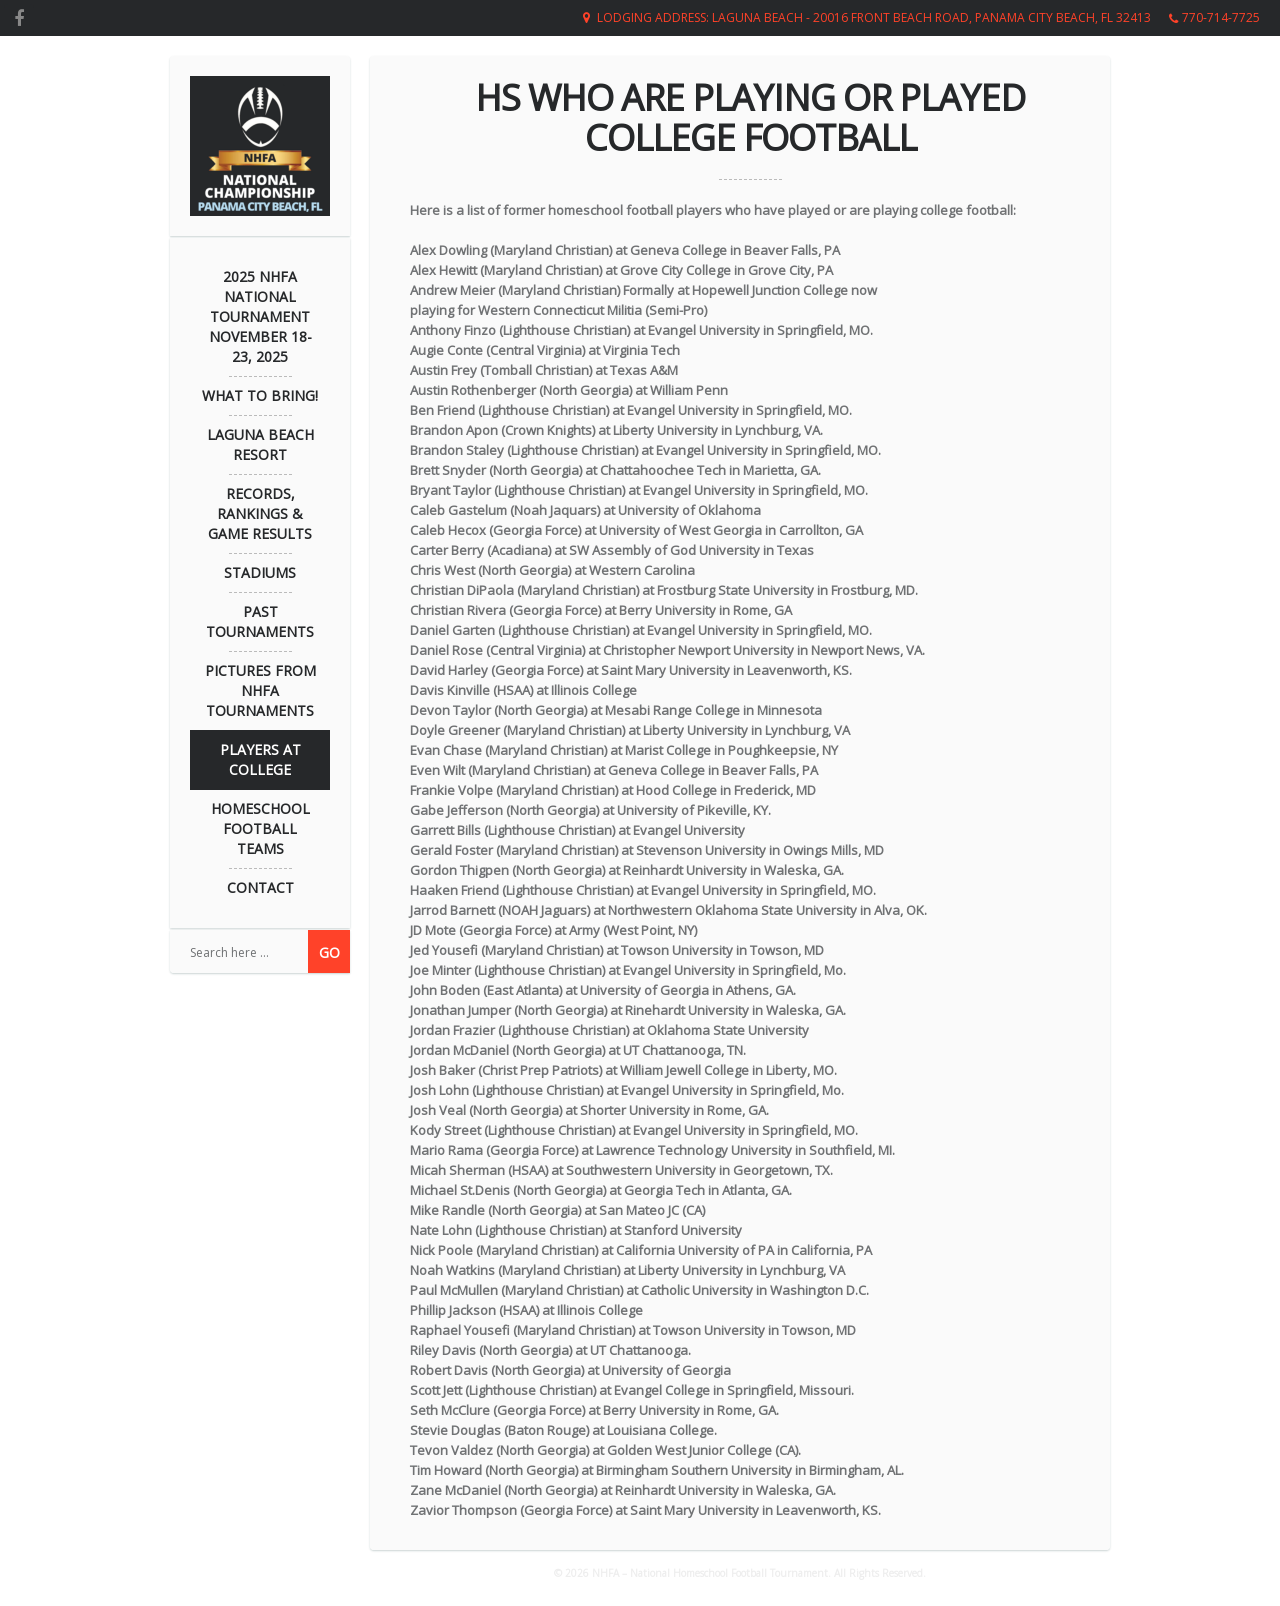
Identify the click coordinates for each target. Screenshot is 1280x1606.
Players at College (260, 759)
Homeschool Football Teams (260, 828)
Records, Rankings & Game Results (260, 513)
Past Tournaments (260, 621)
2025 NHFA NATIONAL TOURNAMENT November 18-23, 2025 (260, 316)
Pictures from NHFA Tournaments (260, 690)
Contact (260, 887)
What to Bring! (260, 395)
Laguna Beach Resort (260, 444)
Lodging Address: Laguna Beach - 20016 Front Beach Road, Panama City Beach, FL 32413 (874, 17)
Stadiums (260, 572)
